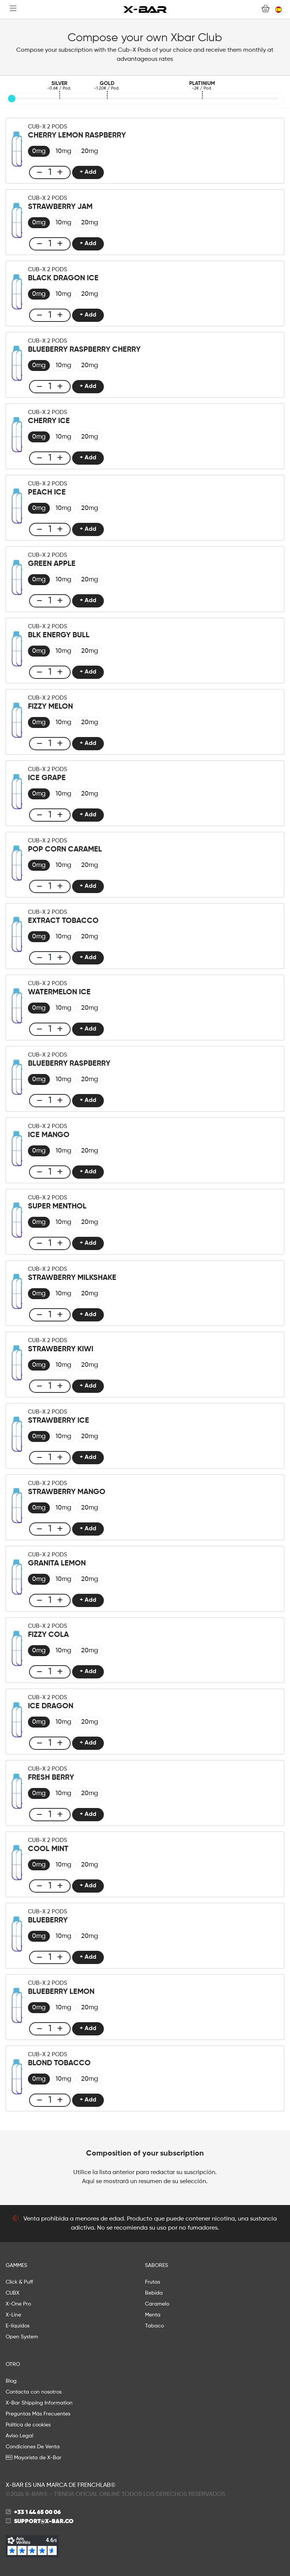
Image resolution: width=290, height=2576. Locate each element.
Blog (11, 2381)
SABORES (156, 2265)
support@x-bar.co (44, 2522)
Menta (152, 2315)
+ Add (88, 172)
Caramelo (157, 2304)
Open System (22, 2337)
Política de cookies (28, 2425)
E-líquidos (17, 2326)
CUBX (12, 2293)
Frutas (152, 2282)
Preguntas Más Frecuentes (38, 2414)
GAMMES (16, 2265)
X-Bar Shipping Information (39, 2403)
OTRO (13, 2364)
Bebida (154, 2293)
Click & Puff (19, 2282)
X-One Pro (18, 2304)
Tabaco (154, 2326)
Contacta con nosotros (34, 2392)
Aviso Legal (19, 2435)
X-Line (13, 2315)
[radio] (39, 151)
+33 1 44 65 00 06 (37, 2513)
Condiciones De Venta (33, 2446)
